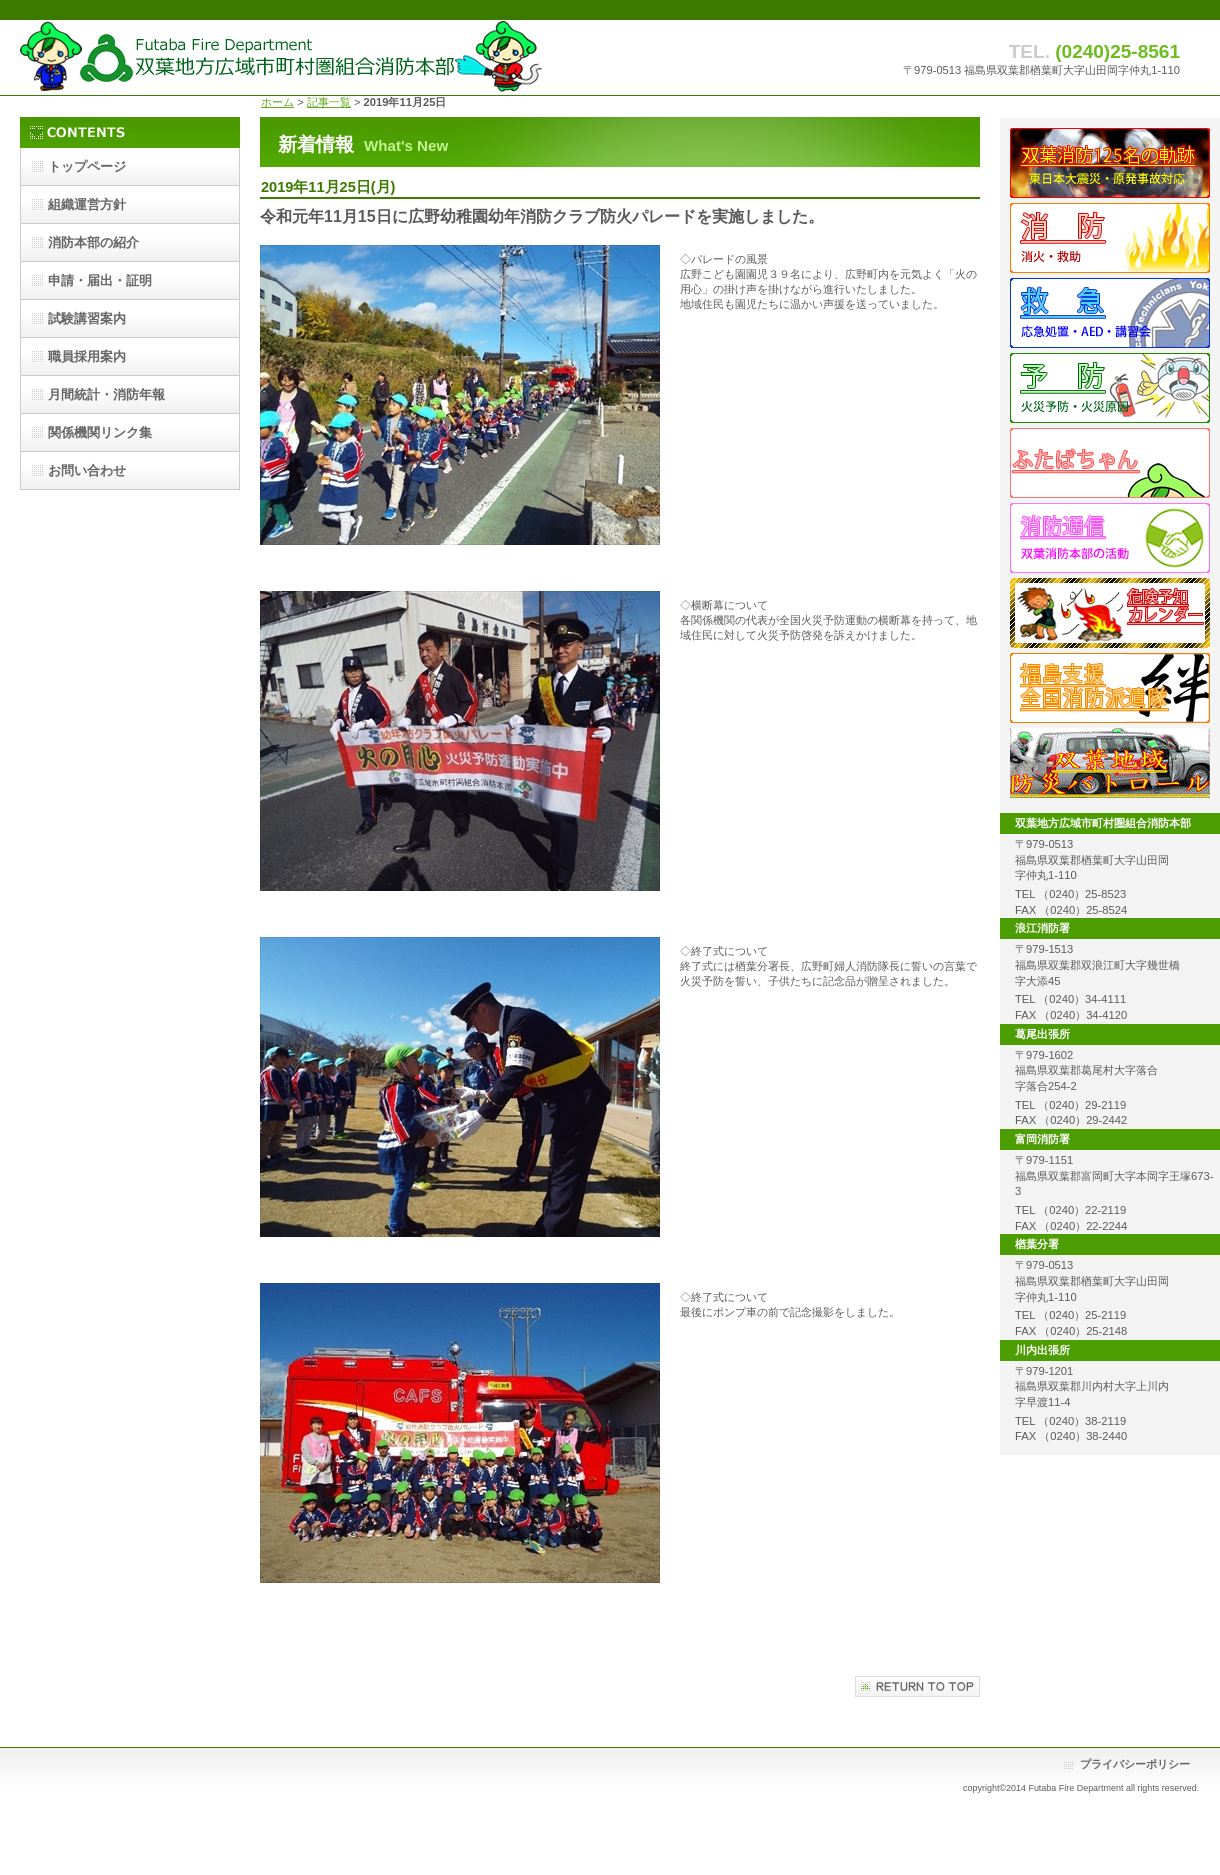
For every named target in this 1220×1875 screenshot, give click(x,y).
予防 (1110, 388)
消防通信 (1110, 538)
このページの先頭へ (917, 1686)
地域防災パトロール (1110, 763)
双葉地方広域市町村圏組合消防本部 (281, 57)
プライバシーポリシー (1135, 1764)
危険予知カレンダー (1110, 613)
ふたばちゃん (1110, 463)
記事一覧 (329, 102)
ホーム (277, 102)
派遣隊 (1110, 688)
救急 (1110, 313)
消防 (1110, 238)
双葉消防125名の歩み (1110, 163)
